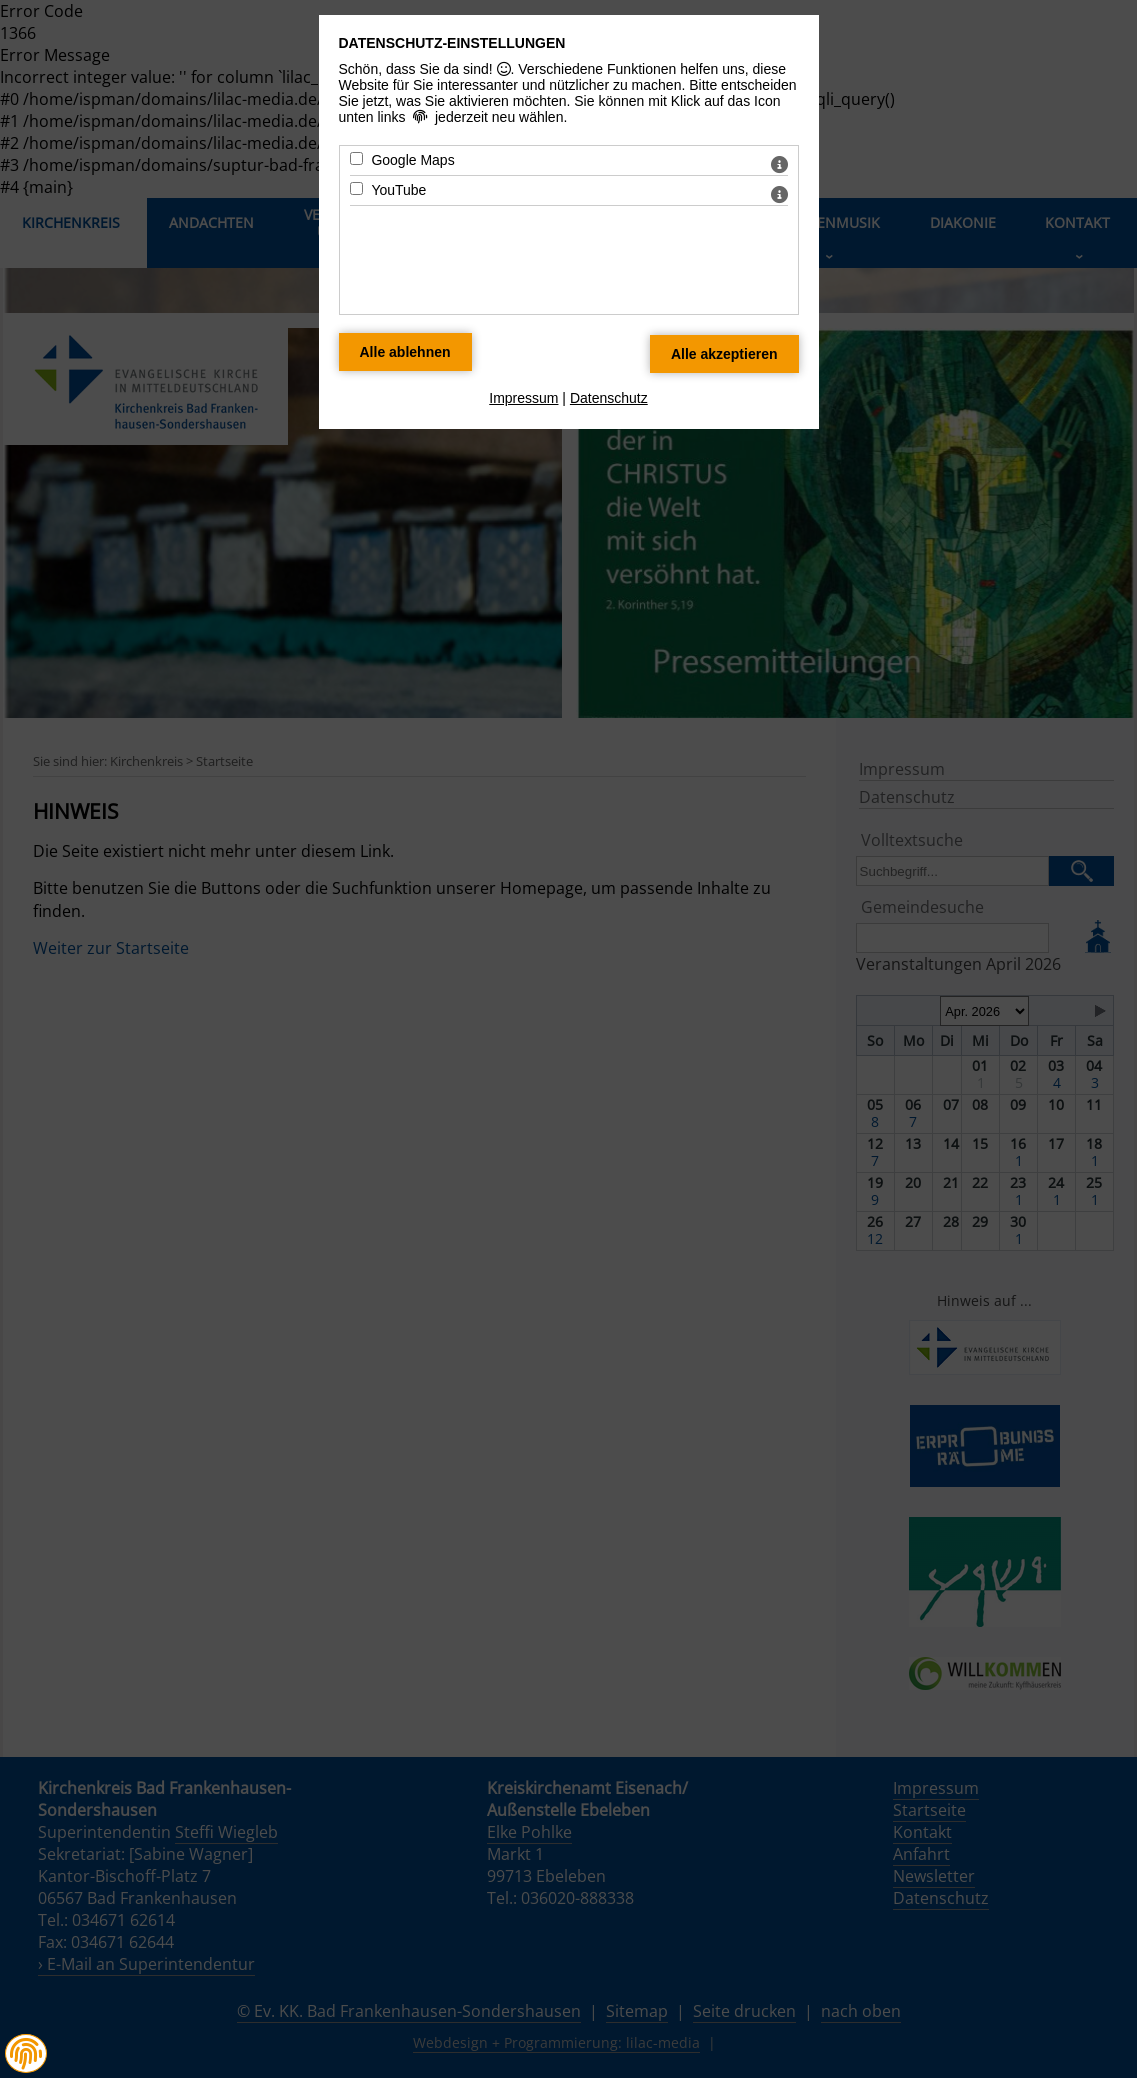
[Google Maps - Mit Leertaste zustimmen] (356, 158)
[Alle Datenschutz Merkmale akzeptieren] (724, 354)
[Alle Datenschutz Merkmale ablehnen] (405, 352)
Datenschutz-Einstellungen (452, 43)
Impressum (523, 398)
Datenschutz (609, 398)
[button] (26, 2054)
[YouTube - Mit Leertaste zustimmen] (356, 188)
